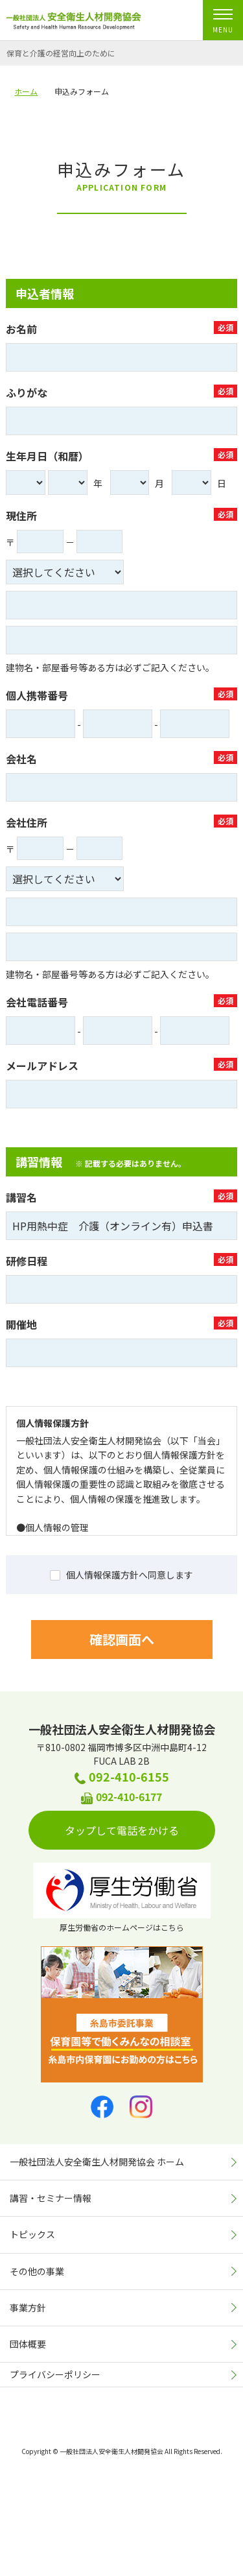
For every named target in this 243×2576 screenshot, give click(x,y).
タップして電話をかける (130, 1830)
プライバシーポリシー (55, 2374)
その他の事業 (37, 2271)
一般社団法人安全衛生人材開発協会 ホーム (97, 2161)
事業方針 (28, 2307)
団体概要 (28, 2343)
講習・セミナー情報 (50, 2197)
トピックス (32, 2234)
